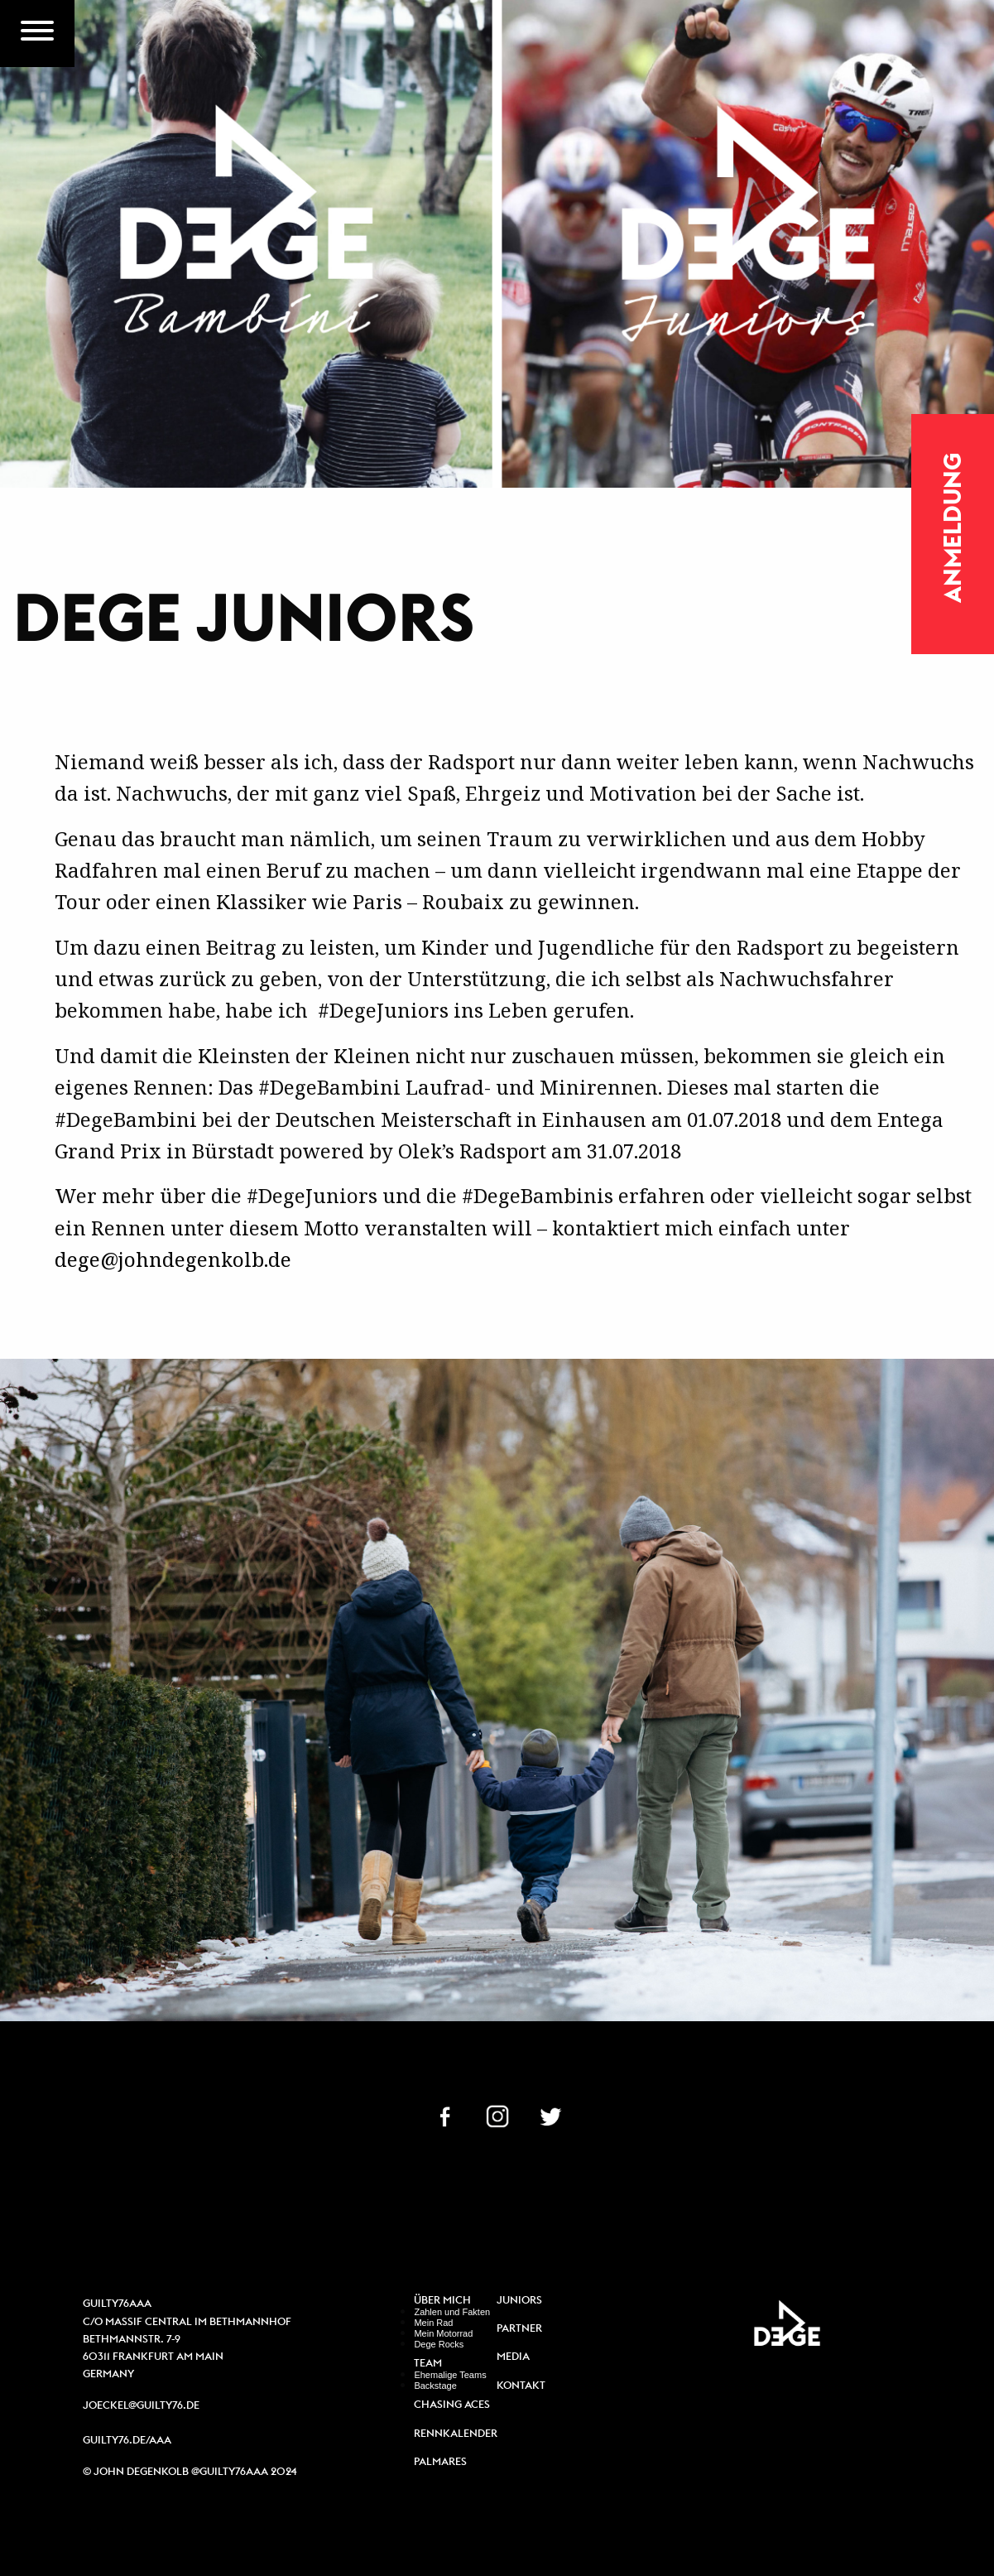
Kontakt (521, 2386)
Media (513, 2357)
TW (550, 2115)
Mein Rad (433, 2323)
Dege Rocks (438, 2344)
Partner (519, 2329)
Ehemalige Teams (450, 2375)
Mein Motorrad (443, 2333)
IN (497, 2115)
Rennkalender (455, 2434)
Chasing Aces (452, 2405)
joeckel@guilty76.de (141, 2405)
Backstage (435, 2386)
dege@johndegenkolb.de (173, 1259)
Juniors (519, 2300)
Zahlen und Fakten (452, 2312)
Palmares (440, 2462)
